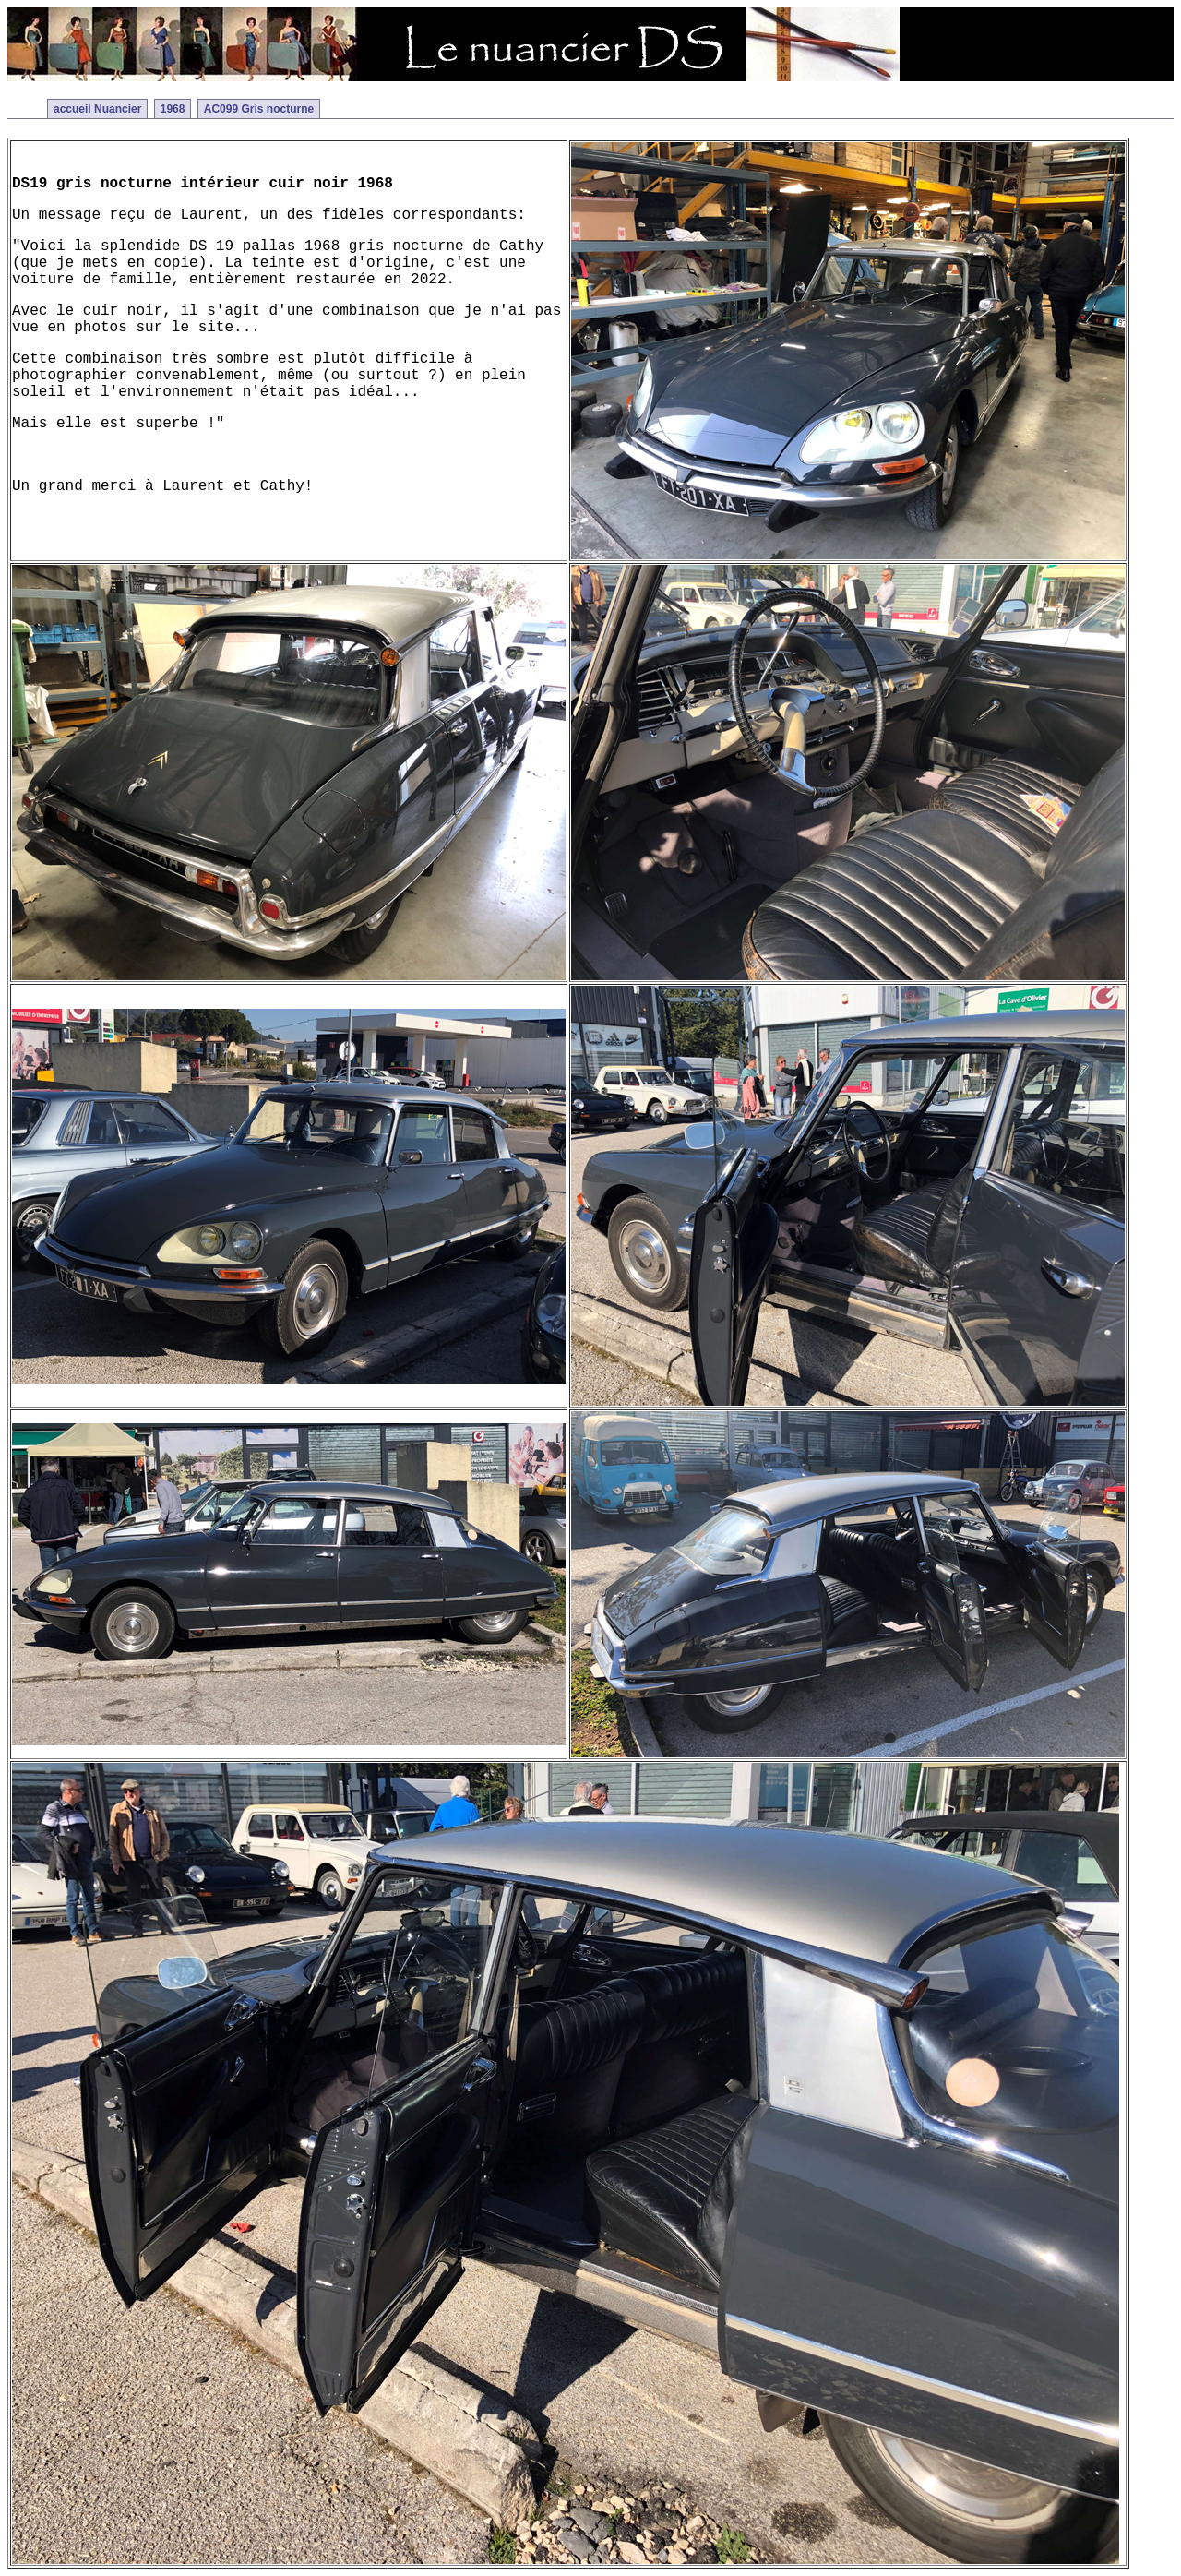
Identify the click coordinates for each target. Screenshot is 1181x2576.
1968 (173, 108)
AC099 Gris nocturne (259, 108)
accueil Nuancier (97, 108)
